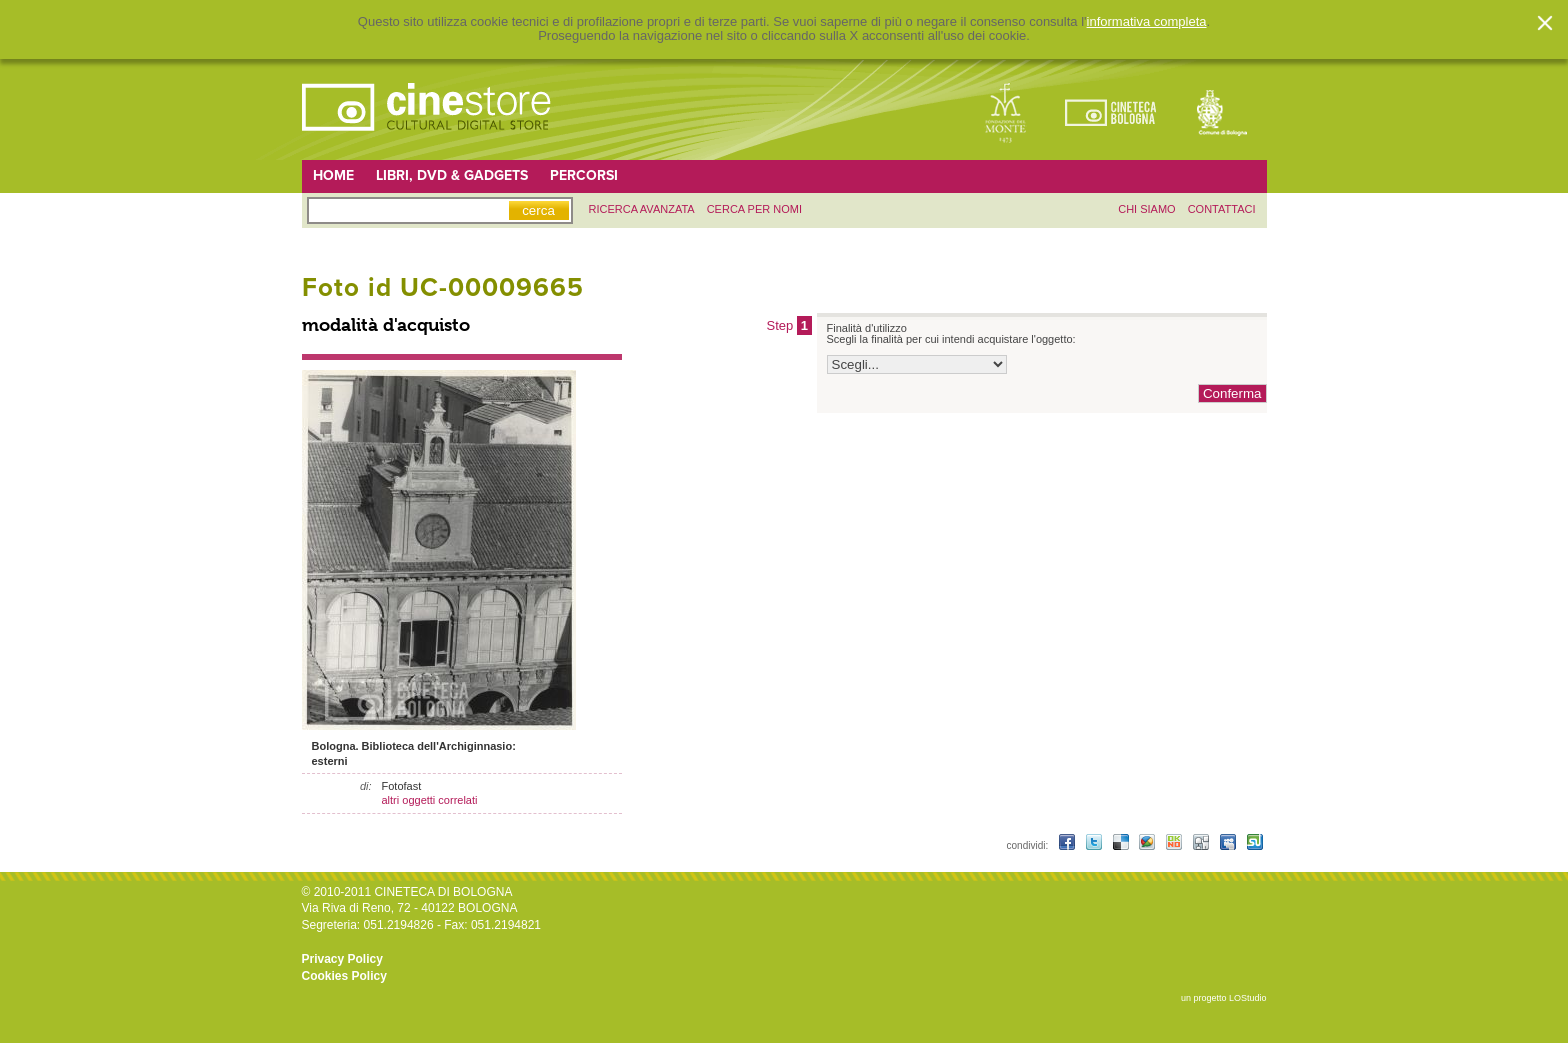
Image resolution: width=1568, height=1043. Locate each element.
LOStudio (1248, 998)
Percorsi (584, 175)
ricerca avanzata (642, 209)
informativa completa (1147, 22)
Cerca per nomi (754, 209)
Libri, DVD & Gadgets (452, 175)
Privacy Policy (342, 959)
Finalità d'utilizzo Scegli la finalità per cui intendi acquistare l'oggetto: (951, 334)
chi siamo (1146, 209)
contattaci (1222, 209)
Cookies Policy (344, 976)
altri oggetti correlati (430, 800)
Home (333, 175)
